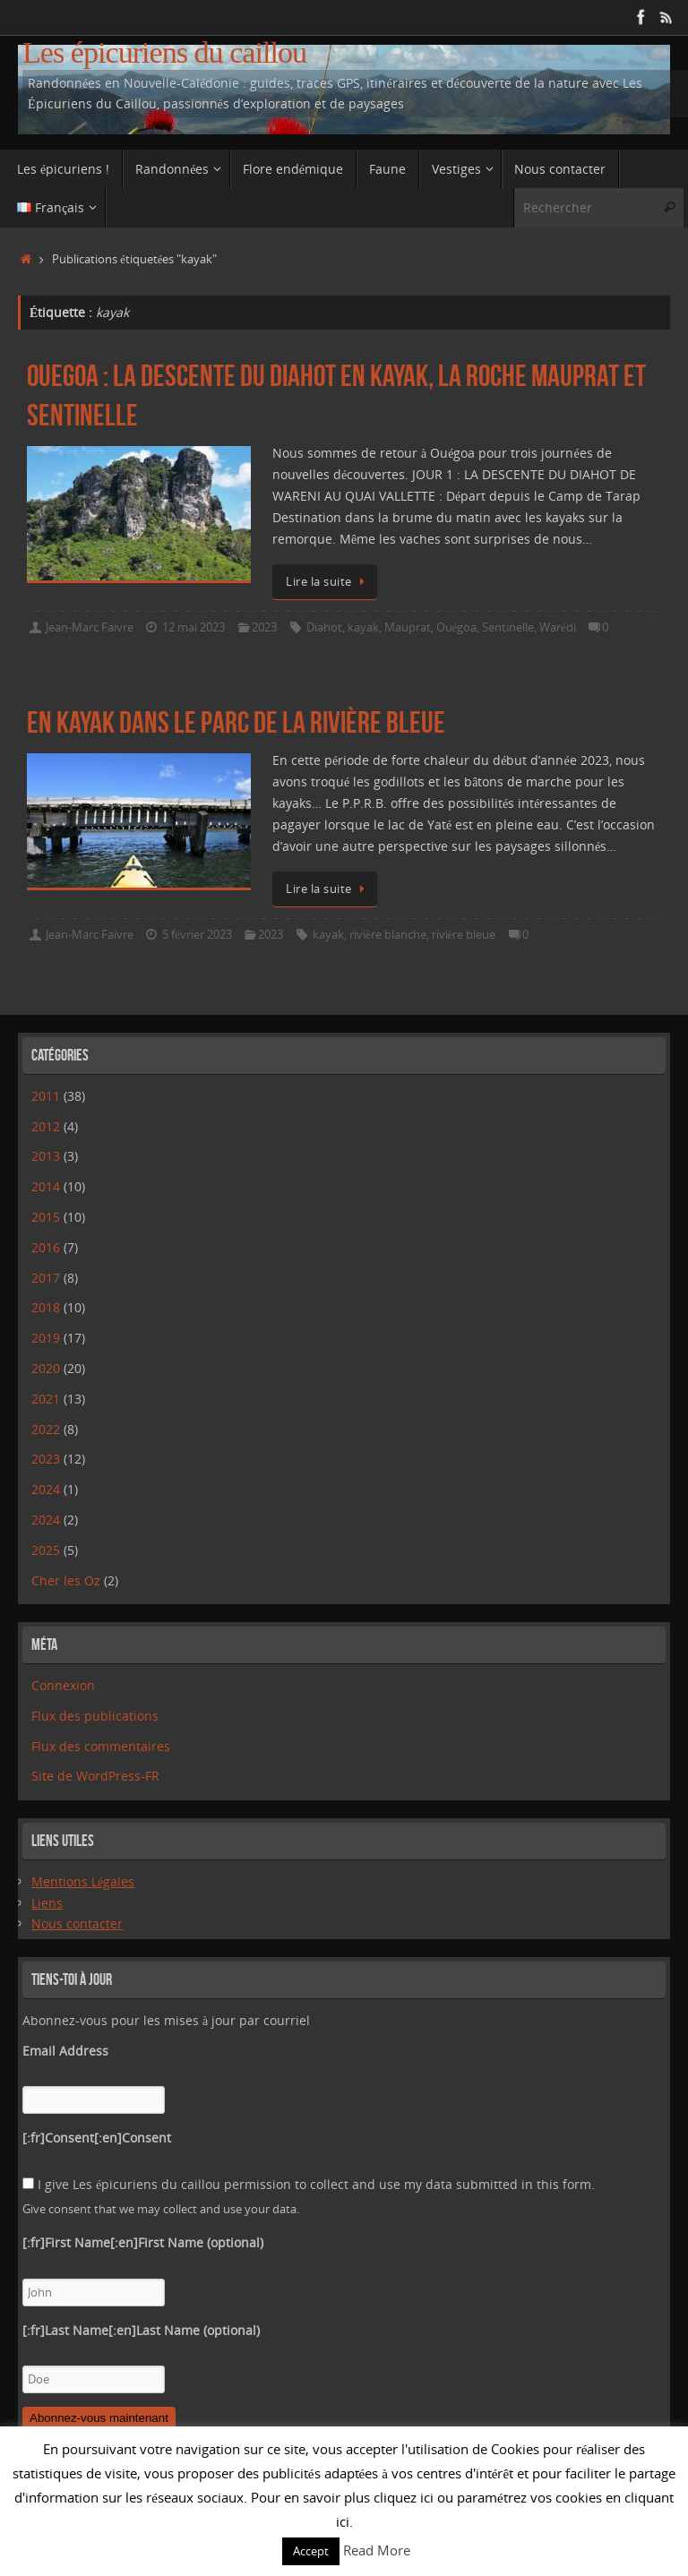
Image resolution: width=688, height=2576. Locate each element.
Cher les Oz (65, 1580)
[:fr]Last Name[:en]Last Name (141, 2330)
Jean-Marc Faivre (89, 627)
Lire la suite (328, 581)
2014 (45, 1186)
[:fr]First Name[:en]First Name (142, 2242)
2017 (45, 1277)
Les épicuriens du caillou (164, 52)
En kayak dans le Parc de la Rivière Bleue (236, 722)
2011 (45, 1095)
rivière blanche (387, 934)
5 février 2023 (197, 934)
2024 (45, 1489)
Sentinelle (508, 627)
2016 (45, 1247)
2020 (45, 1368)
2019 (45, 1337)
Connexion (63, 1685)
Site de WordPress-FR (95, 1775)
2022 (45, 1429)
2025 (45, 1549)
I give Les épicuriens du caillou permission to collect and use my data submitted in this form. (308, 2184)
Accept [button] (311, 2551)
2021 (45, 1398)
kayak (363, 627)
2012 (45, 1126)
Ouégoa (456, 627)
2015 (45, 1216)
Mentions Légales (82, 1881)
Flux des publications (95, 1715)
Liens (47, 1902)
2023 (264, 627)
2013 (45, 1155)
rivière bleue (464, 934)
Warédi (557, 627)
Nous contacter (77, 1923)
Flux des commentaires (100, 1746)
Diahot (324, 627)
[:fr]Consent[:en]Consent (96, 2137)
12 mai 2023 (193, 627)
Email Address (65, 2050)
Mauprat (407, 627)
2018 (45, 1307)
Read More (376, 2550)
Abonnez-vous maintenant (99, 2418)
